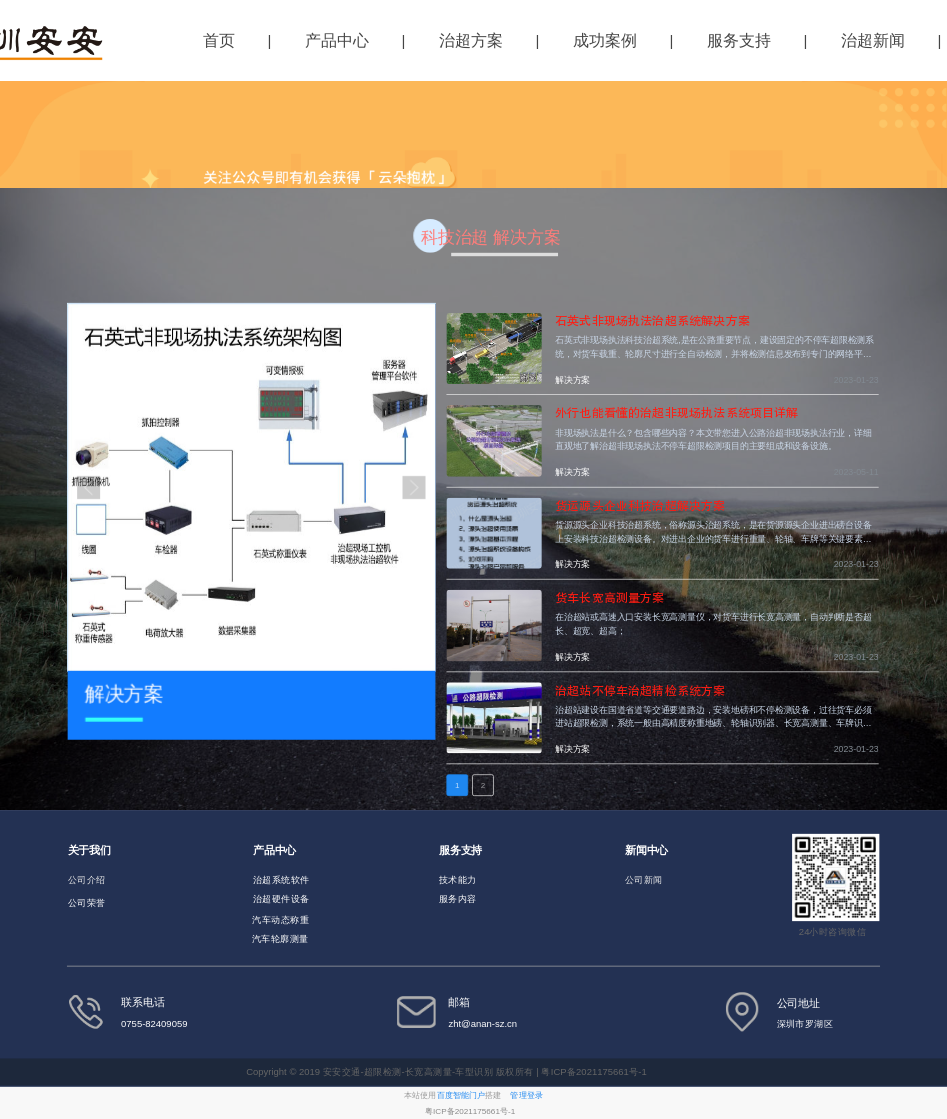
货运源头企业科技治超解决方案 (640, 506)
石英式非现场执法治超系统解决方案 (652, 321)
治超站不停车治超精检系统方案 (640, 690)
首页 (219, 40)
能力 (467, 879)
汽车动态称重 (280, 919)
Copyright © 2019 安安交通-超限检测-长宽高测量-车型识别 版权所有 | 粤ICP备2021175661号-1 (447, 1071)
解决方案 (572, 380)
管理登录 (526, 1094)
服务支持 (739, 40)
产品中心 (337, 40)
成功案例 (605, 40)
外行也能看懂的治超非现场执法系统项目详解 (677, 414)
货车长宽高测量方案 (610, 598)
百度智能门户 (461, 1094)
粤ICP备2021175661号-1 (470, 1110)
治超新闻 (873, 40)
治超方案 (471, 40)
